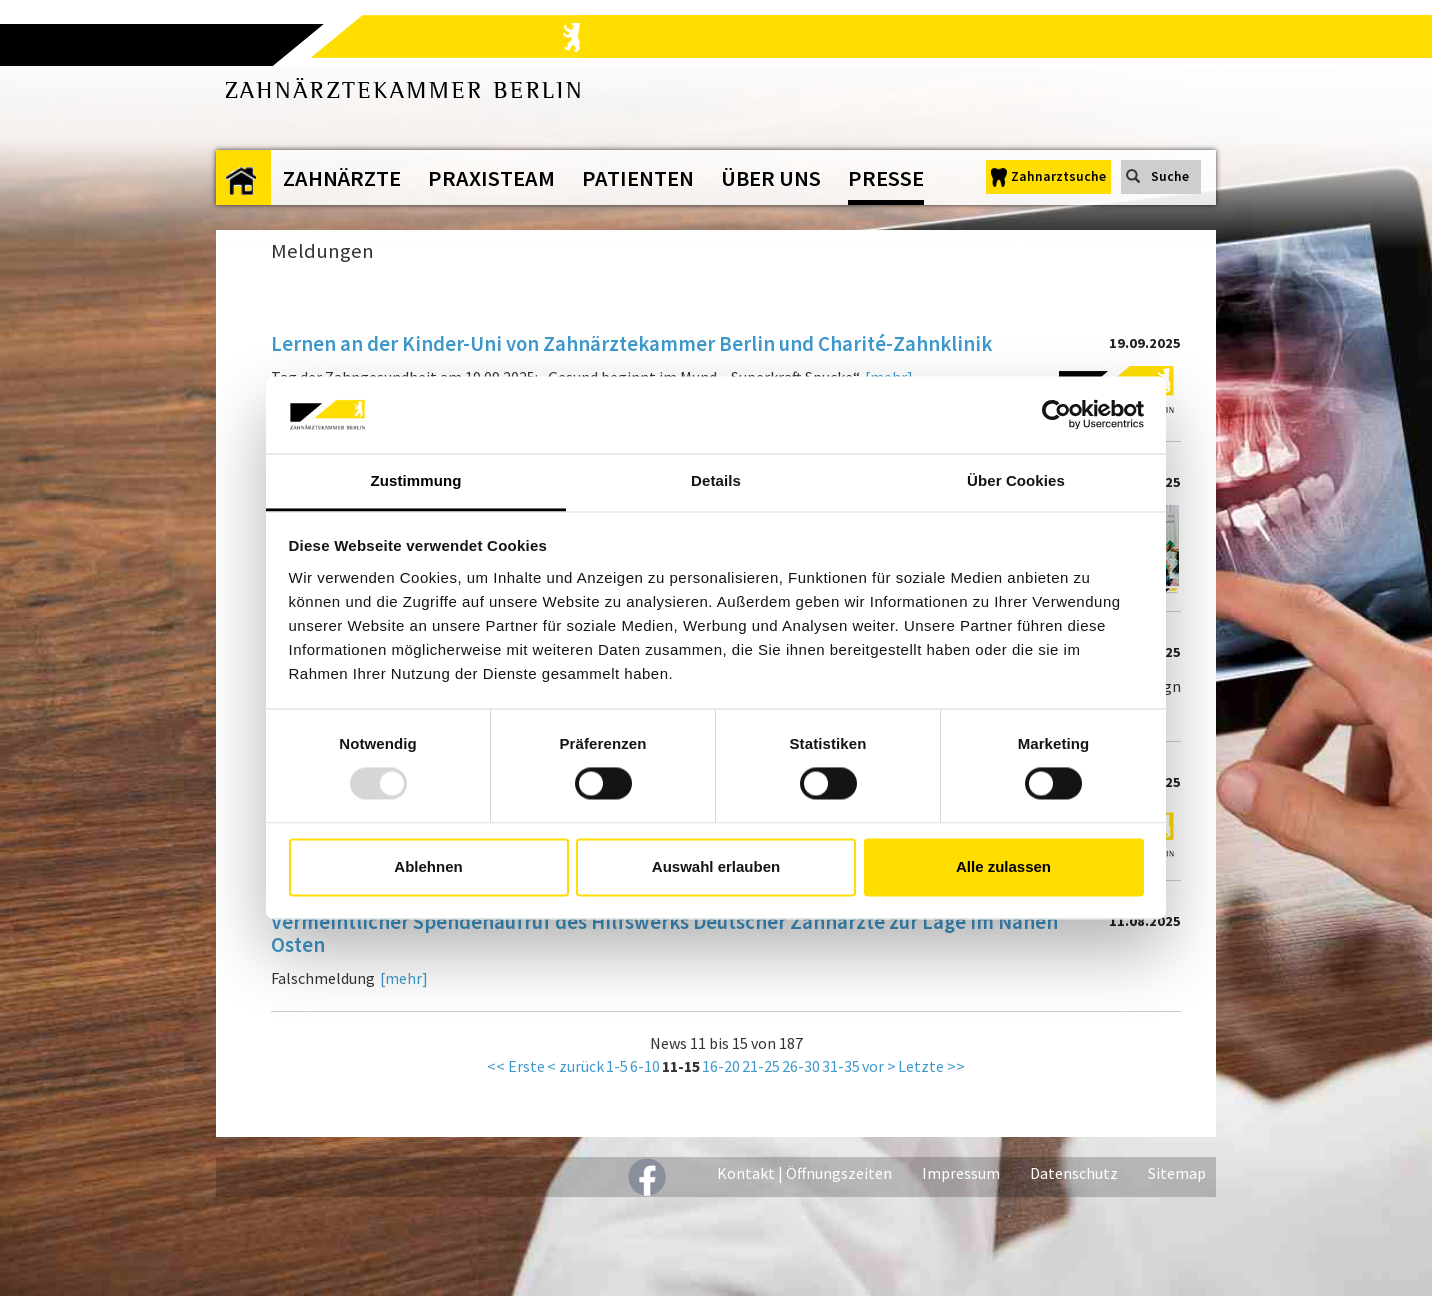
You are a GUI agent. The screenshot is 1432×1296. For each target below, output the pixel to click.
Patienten (638, 178)
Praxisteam (491, 178)
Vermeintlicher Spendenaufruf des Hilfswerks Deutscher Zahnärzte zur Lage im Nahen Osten (664, 934)
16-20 (721, 1066)
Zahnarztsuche (1058, 176)
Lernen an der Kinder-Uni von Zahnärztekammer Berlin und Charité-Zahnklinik (631, 344)
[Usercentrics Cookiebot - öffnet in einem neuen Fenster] (1056, 415)
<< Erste (516, 1066)
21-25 (761, 1066)
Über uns (771, 178)
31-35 (841, 1066)
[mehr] (404, 978)
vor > (879, 1066)
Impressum (961, 1173)
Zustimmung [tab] (416, 480)
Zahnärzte (342, 178)
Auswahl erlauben (716, 866)
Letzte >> (931, 1066)
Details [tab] (716, 480)
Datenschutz (1074, 1173)
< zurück (575, 1066)
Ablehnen (428, 866)
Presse (886, 178)
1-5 (617, 1066)
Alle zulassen (1003, 866)
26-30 (801, 1066)
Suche (1170, 176)
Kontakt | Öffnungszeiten (804, 1173)
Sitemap (1177, 1173)
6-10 (645, 1066)
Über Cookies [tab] (1016, 480)
